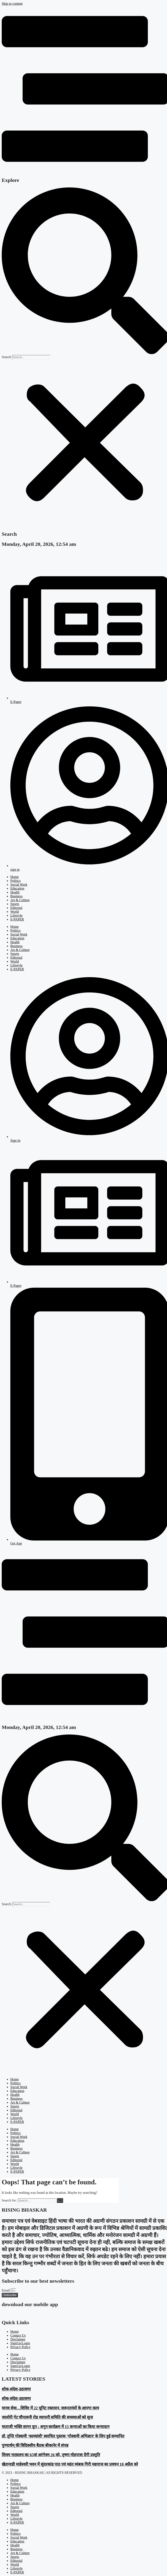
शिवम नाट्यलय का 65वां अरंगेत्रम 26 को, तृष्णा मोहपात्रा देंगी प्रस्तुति (51, 2455)
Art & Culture (20, 900)
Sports (14, 904)
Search (6, 357)
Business (16, 896)
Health (15, 892)
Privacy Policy (20, 2347)
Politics (15, 881)
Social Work (18, 884)
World (14, 911)
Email (6, 2290)
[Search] (60, 2200)
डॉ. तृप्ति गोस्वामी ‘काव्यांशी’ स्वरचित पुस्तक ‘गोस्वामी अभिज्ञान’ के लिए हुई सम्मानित (63, 2436)
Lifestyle (16, 915)
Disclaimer (17, 2339)
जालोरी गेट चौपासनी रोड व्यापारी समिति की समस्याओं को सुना (47, 2417)
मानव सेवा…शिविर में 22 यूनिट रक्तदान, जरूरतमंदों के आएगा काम (50, 2408)
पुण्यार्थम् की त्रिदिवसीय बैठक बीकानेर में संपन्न (35, 2445)
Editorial (16, 908)
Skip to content (12, 3)
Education (17, 888)
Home (14, 877)
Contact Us (18, 2335)
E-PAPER (17, 919)
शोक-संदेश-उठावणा (16, 2389)
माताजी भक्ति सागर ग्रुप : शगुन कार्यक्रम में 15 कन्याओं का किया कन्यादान (55, 2426)
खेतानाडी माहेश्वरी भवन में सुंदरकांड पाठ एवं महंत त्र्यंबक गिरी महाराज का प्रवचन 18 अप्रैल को (70, 2464)
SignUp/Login (20, 2343)
